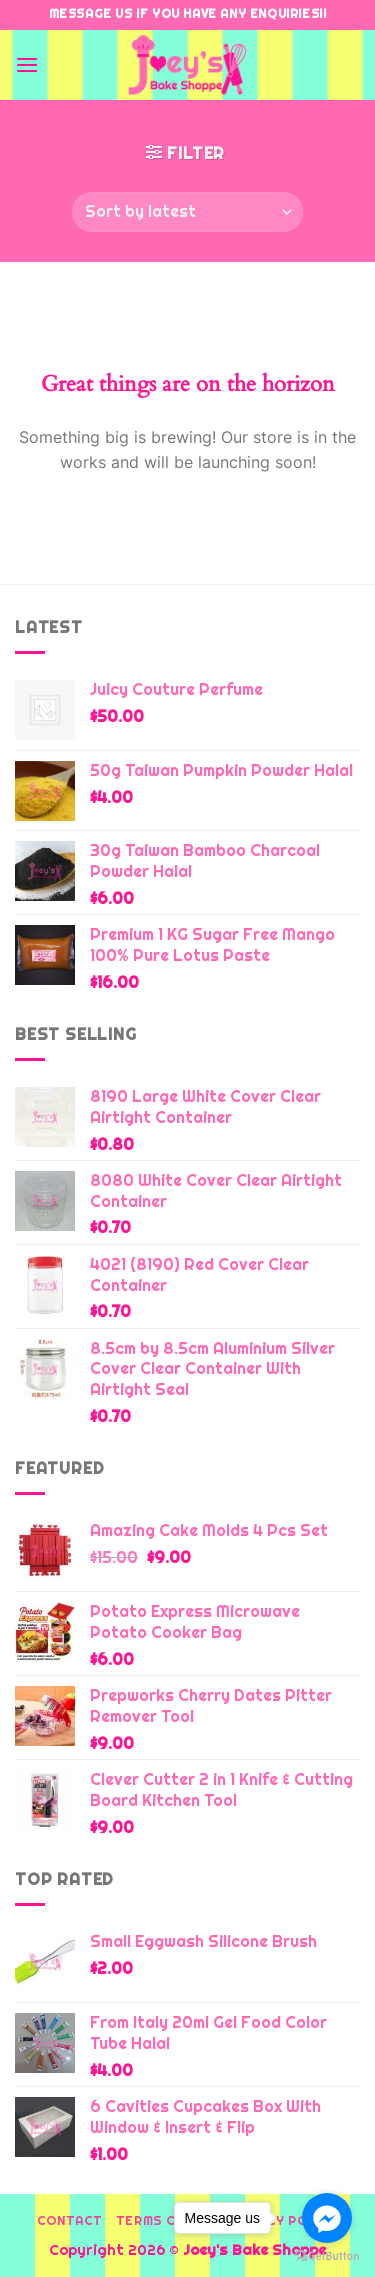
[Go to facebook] (327, 2218)
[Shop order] (187, 212)
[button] (27, 64)
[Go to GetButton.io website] (327, 2256)
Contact (69, 2221)
